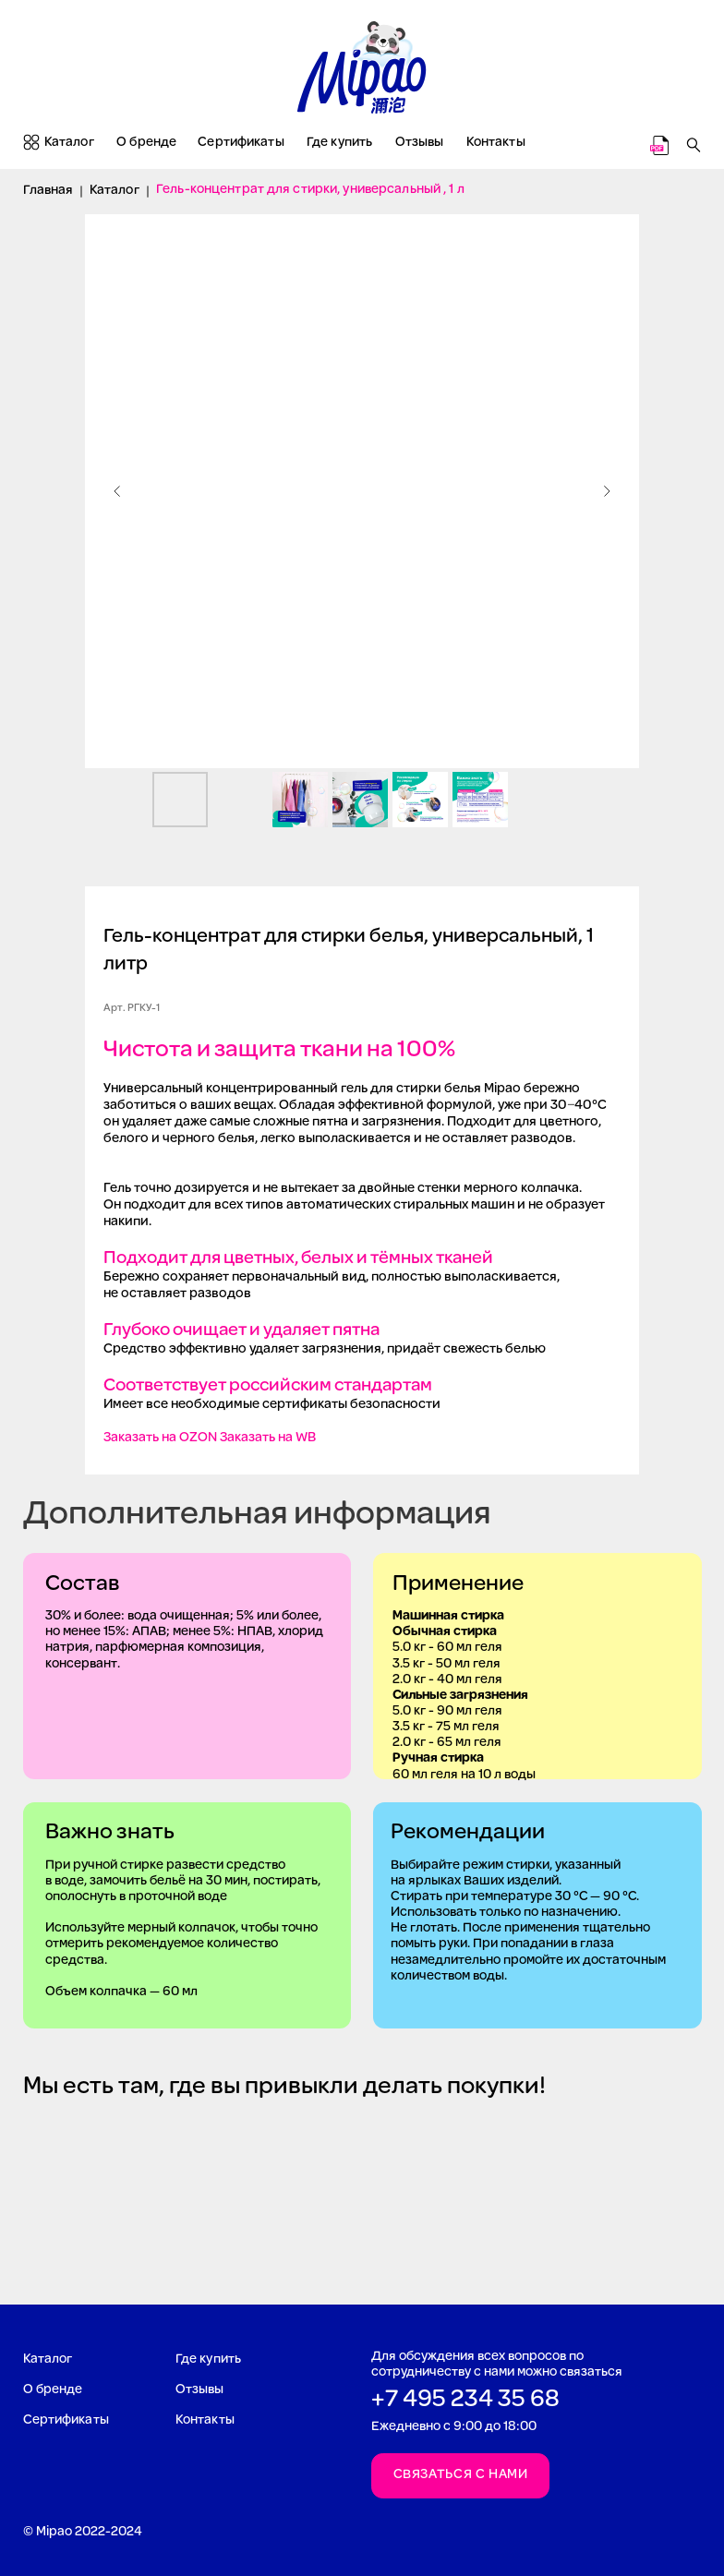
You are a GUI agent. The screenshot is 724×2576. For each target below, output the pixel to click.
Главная (48, 191)
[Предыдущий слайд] (117, 491)
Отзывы (419, 143)
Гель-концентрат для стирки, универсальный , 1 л (310, 190)
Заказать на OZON (160, 1438)
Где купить (339, 143)
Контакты (495, 143)
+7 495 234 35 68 (465, 2400)
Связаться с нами (460, 2475)
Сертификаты (241, 143)
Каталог (69, 143)
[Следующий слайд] (607, 491)
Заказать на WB (268, 1438)
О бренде (146, 143)
